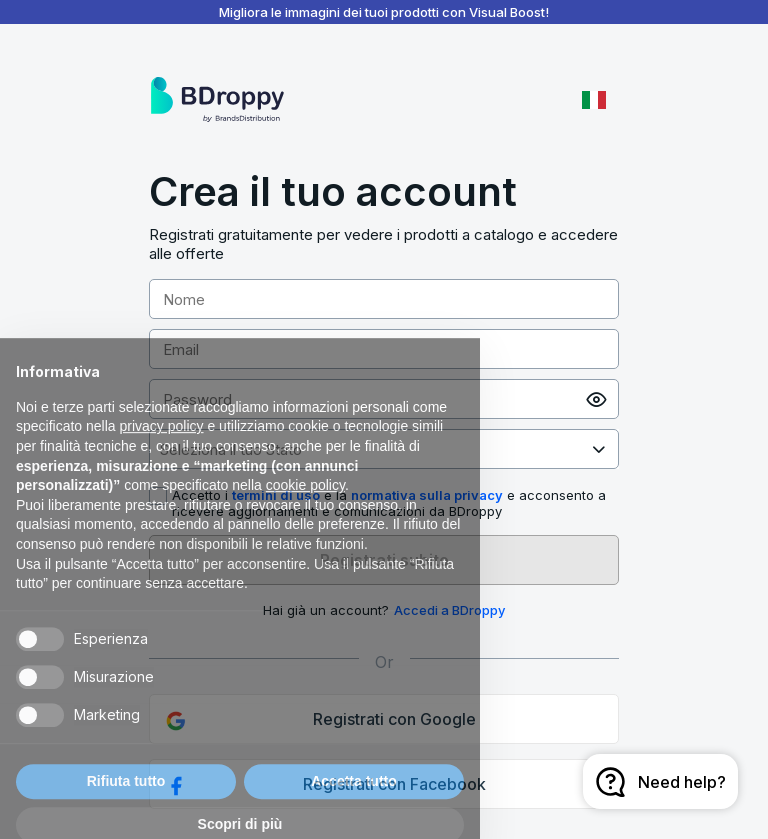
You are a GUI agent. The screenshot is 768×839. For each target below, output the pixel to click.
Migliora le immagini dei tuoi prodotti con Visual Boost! (384, 12)
